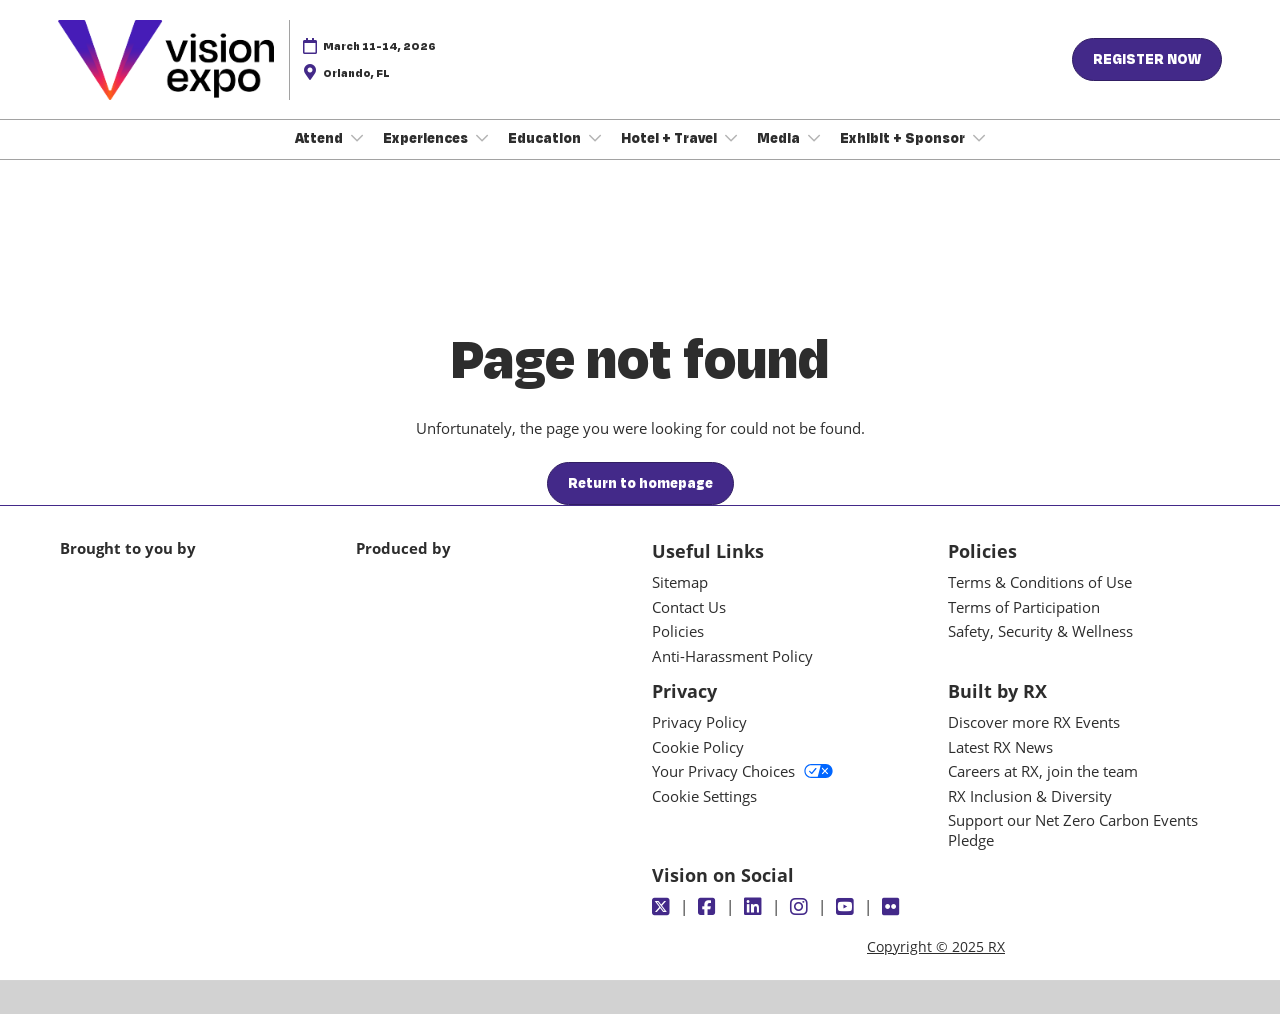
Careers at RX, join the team (1043, 771)
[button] (1147, 60)
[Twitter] (663, 907)
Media (780, 138)
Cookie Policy (698, 747)
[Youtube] (847, 907)
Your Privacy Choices (742, 771)
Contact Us (689, 607)
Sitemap (680, 582)
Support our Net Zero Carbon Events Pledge (1073, 830)
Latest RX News (1000, 747)
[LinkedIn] (755, 907)
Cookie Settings (704, 796)
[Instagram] (801, 907)
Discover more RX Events (1034, 722)
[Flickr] (893, 907)
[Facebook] (709, 907)
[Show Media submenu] (814, 138)
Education (546, 138)
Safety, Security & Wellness (1040, 631)
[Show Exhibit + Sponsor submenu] (979, 138)
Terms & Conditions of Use (1040, 582)
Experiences (427, 138)
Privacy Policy (699, 722)
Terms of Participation (1024, 607)
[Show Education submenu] (595, 138)
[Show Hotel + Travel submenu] (731, 138)
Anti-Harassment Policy (732, 656)
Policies (678, 631)
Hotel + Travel (670, 138)
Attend (320, 138)
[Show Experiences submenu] (482, 138)
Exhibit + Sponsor (904, 138)
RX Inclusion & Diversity (1030, 796)
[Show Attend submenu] (357, 138)
